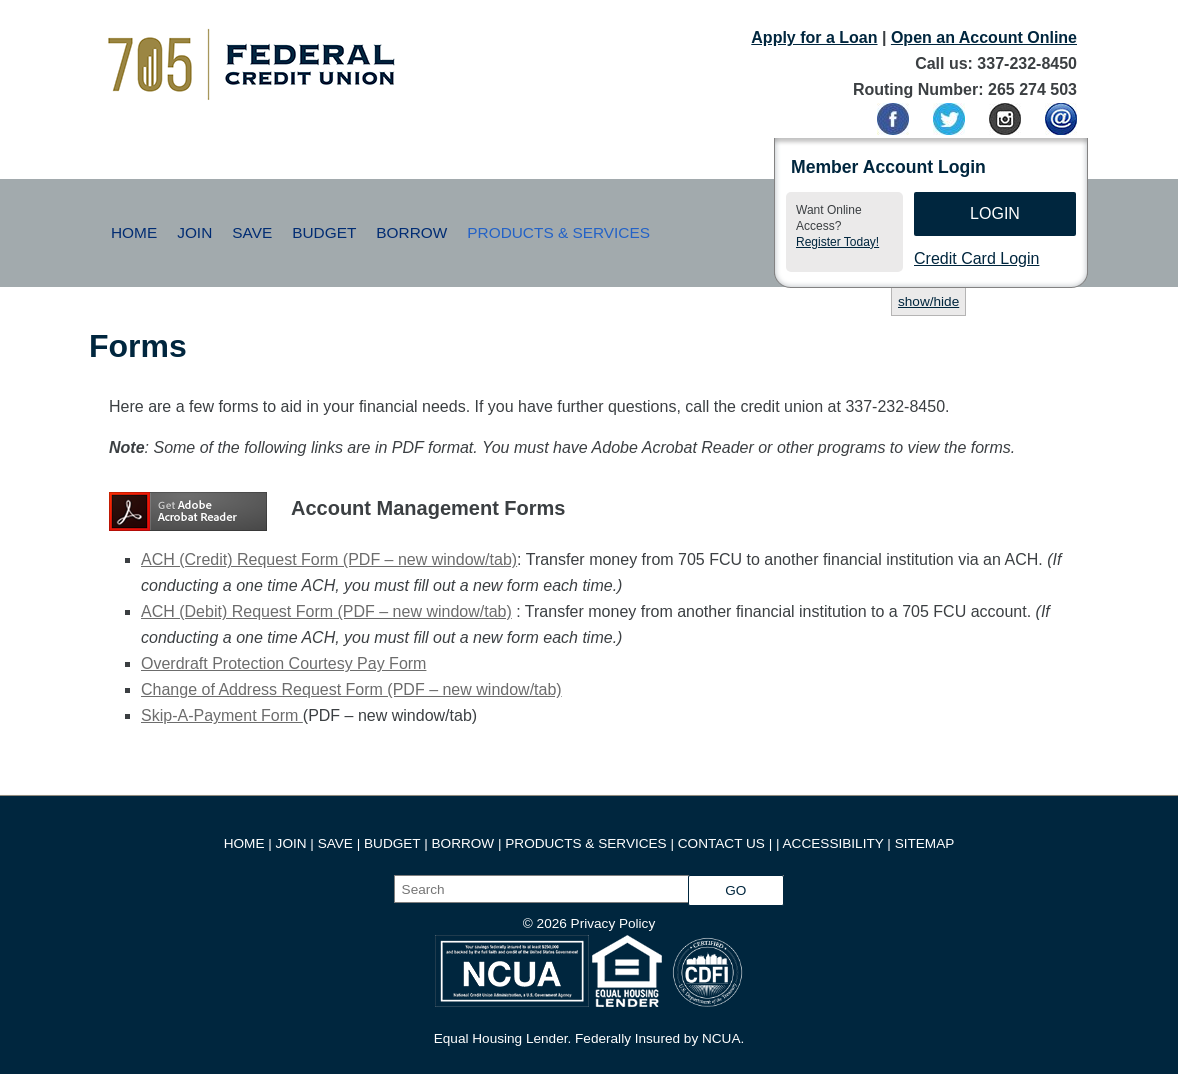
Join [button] (194, 232)
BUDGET (392, 843)
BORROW (463, 843)
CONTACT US (721, 843)
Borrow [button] (411, 232)
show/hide (928, 301)
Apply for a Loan (814, 37)
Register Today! (837, 242)
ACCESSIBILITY (833, 843)
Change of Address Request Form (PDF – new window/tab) (351, 689)
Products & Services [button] (558, 232)
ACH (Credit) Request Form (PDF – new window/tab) (329, 559)
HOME (244, 843)
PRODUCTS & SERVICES (585, 843)
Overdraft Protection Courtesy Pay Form (283, 663)
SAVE (337, 843)
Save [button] (252, 232)
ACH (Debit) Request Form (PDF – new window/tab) (326, 611)
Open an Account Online (984, 37)
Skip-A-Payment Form (222, 715)
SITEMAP (925, 843)
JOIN (293, 843)
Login (995, 213)
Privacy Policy (613, 923)
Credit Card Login (976, 258)
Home (134, 232)
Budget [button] (324, 232)
